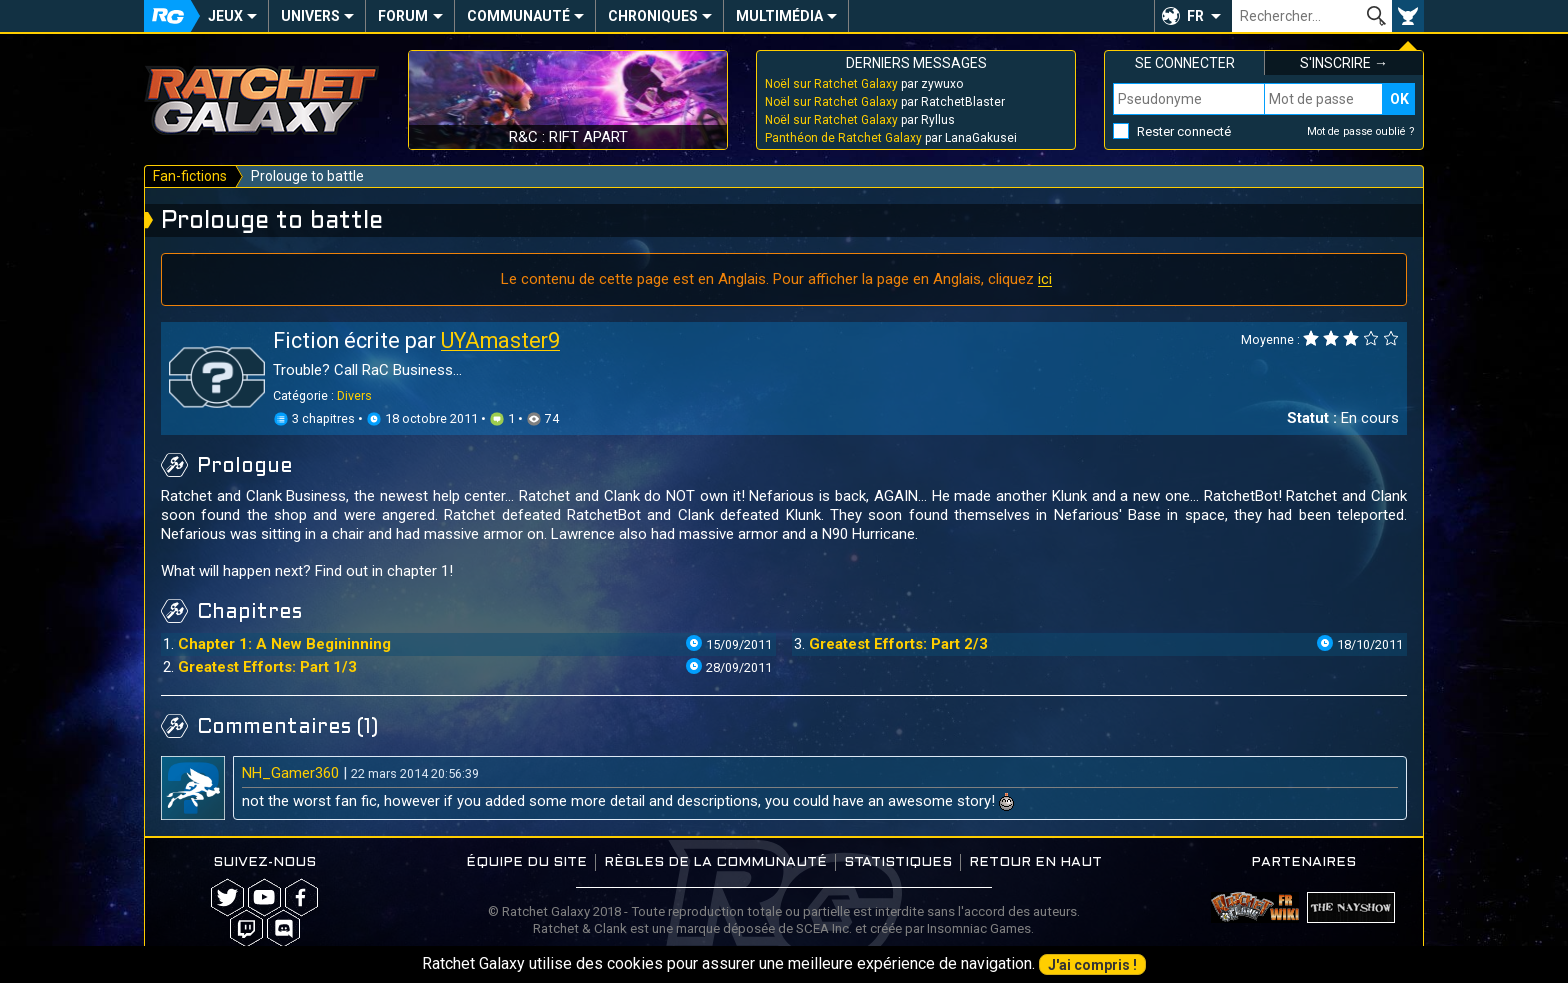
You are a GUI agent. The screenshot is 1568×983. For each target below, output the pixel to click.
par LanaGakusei (891, 138)
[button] (1193, 16)
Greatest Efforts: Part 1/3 (267, 667)
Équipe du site (526, 862)
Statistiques (898, 862)
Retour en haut (1035, 862)
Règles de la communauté (715, 862)
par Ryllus (860, 120)
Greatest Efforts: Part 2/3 (898, 644)
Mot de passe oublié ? (1361, 131)
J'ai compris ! (1092, 965)
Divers (354, 395)
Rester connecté (1184, 131)
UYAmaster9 (500, 340)
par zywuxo (864, 84)
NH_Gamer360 (290, 773)
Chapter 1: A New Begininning (284, 644)
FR (1195, 16)
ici (1045, 279)
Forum (403, 16)
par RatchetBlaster (885, 102)
